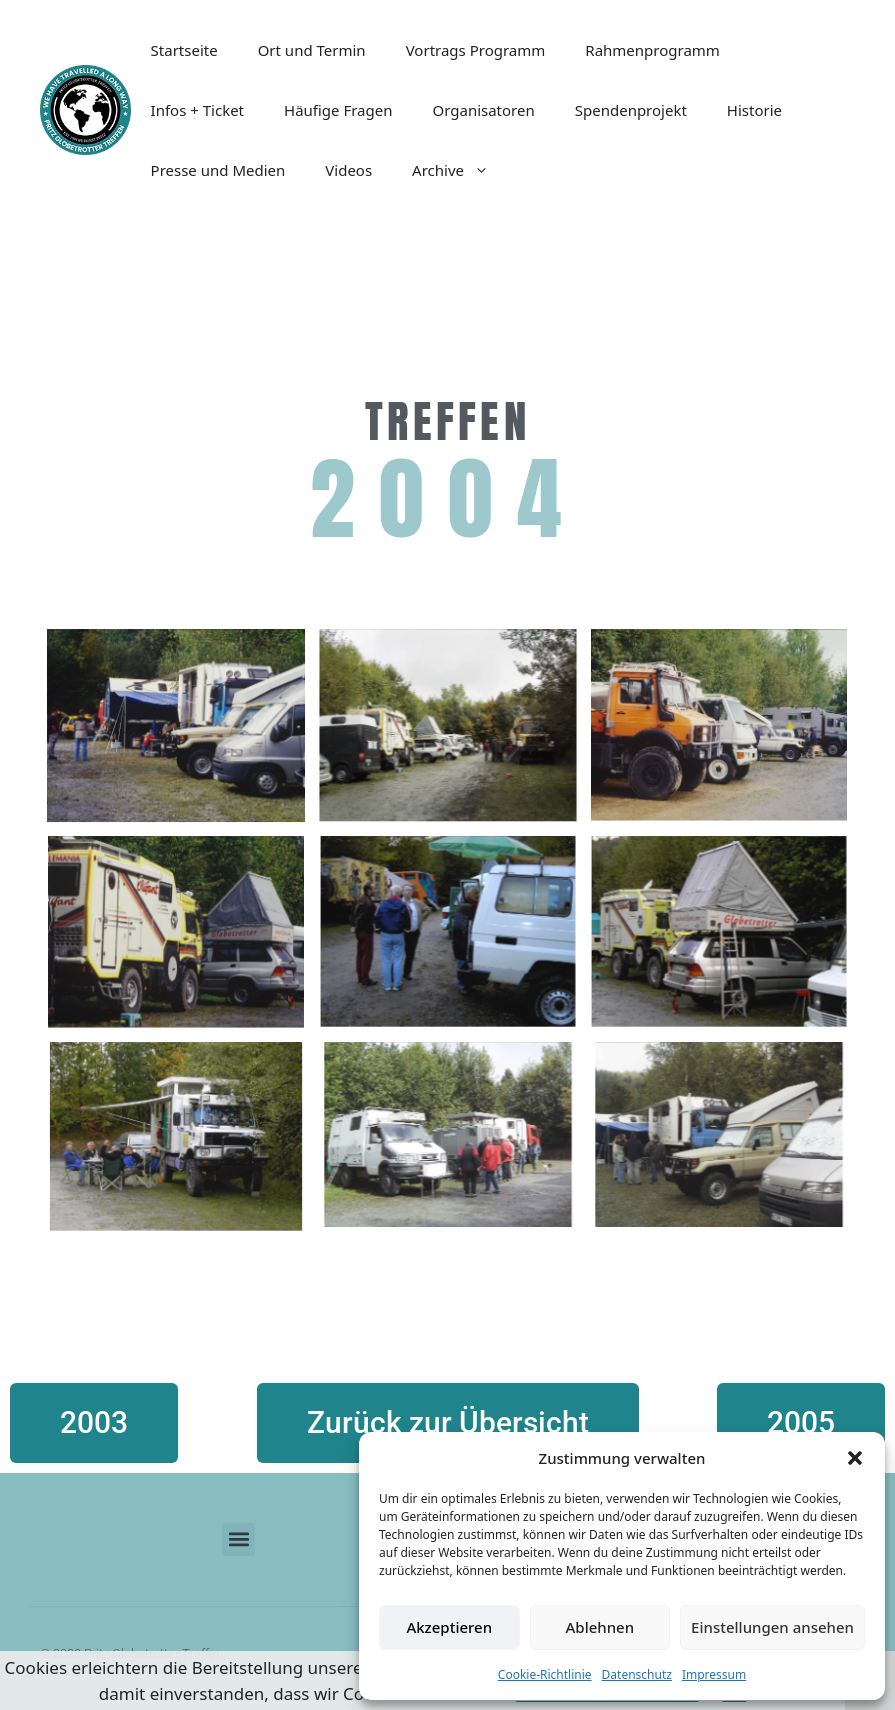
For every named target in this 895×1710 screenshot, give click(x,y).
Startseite (184, 50)
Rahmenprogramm (652, 50)
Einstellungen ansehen (772, 1627)
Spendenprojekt (631, 110)
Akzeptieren (449, 1627)
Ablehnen (600, 1627)
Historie (754, 110)
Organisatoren (483, 110)
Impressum (714, 1674)
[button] (855, 1458)
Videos (348, 170)
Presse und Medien (218, 170)
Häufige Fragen (338, 110)
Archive (460, 170)
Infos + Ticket (197, 110)
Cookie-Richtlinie (545, 1674)
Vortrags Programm (476, 50)
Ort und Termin (312, 50)
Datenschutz (637, 1674)
